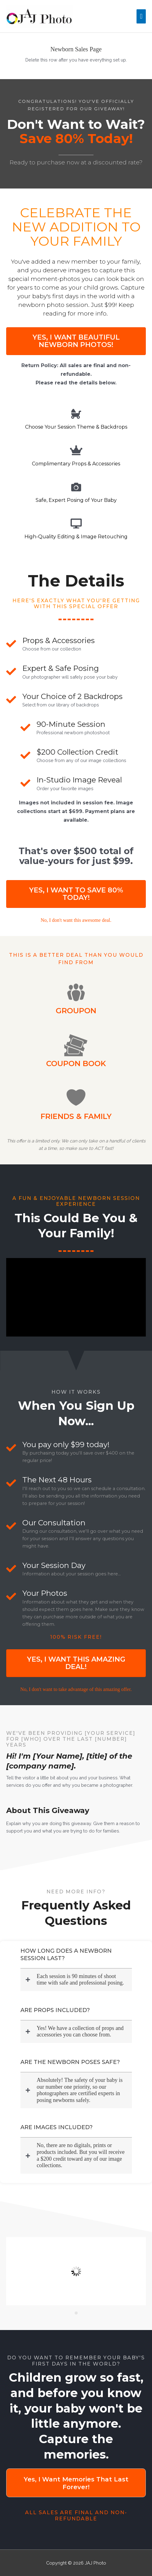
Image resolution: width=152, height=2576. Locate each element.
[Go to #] (76, 920)
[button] (76, 341)
